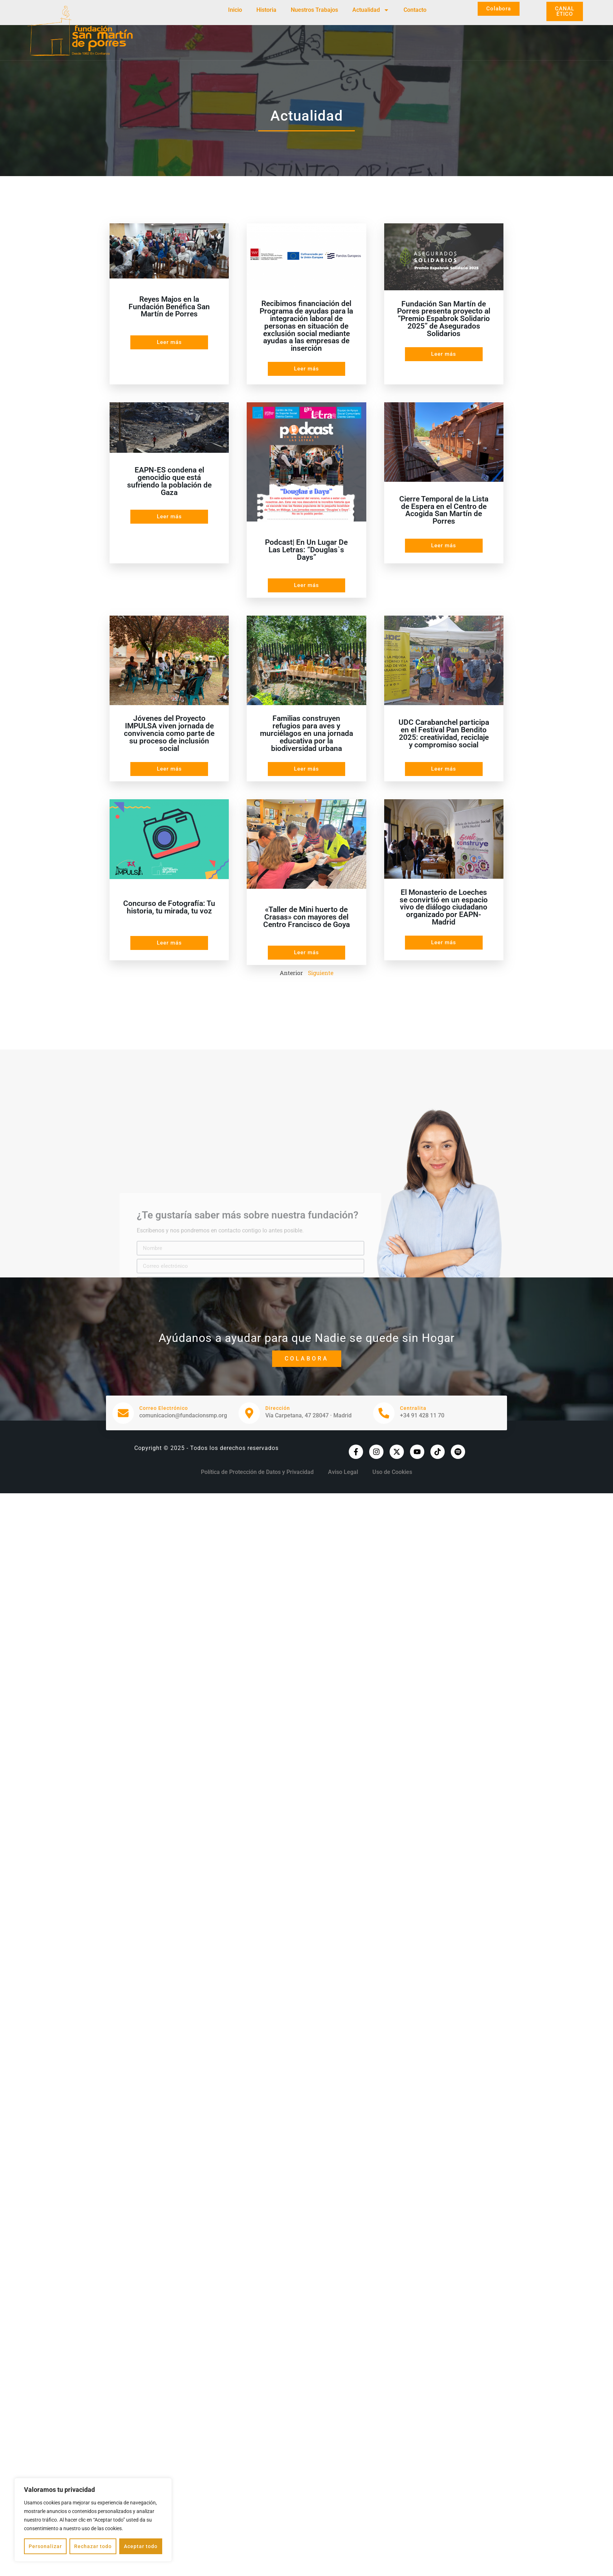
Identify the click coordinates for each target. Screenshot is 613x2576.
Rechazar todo (93, 2546)
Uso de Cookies (392, 1472)
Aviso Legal (343, 1472)
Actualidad (370, 10)
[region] (93, 2520)
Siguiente (320, 972)
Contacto (415, 9)
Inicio (235, 9)
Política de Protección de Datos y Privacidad (257, 1472)
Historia (266, 9)
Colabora (307, 1358)
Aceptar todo (141, 2546)
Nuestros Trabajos (314, 9)
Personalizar (45, 2546)
